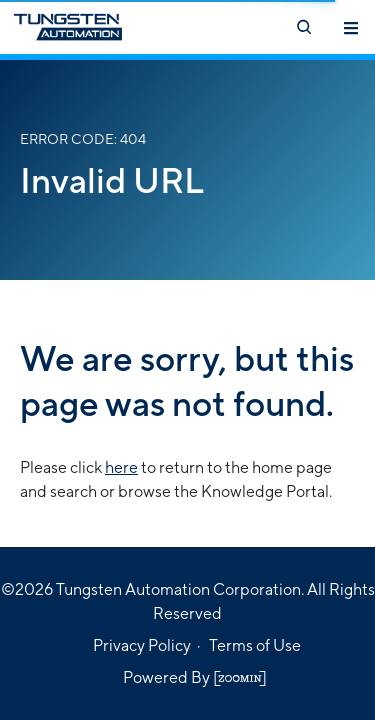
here (121, 467)
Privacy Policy (142, 645)
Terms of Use (255, 645)
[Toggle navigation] (351, 27)
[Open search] (303, 27)
